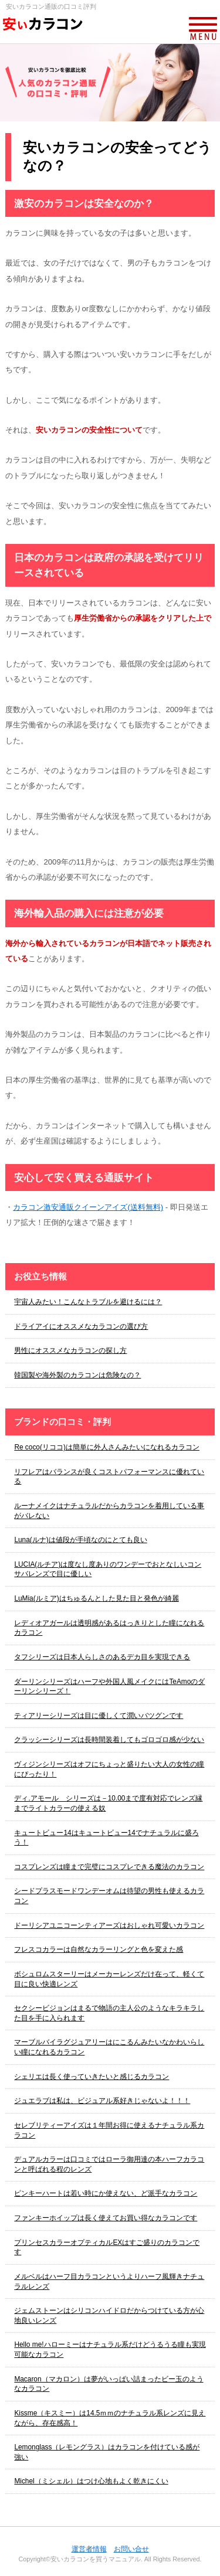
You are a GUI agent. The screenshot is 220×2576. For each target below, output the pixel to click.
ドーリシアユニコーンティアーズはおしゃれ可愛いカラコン (109, 1925)
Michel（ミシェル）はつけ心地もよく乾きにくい (91, 2481)
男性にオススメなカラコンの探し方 (70, 1350)
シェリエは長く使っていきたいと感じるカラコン (91, 2077)
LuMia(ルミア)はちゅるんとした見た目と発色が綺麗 (96, 1598)
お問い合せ (131, 2549)
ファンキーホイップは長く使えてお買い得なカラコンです (105, 2218)
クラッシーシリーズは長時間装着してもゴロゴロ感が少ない (109, 1740)
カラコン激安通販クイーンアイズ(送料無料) (88, 1207)
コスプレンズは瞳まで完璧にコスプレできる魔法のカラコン (109, 1867)
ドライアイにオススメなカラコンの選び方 (81, 1326)
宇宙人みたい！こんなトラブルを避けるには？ (88, 1302)
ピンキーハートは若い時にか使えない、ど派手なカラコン (105, 2193)
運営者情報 (89, 2549)
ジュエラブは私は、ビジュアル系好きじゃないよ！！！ (102, 2101)
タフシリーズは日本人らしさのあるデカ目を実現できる (102, 1657)
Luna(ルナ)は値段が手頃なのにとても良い (80, 1540)
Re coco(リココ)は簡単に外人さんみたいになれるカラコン (106, 1447)
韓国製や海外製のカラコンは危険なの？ (77, 1375)
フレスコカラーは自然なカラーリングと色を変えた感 (98, 1949)
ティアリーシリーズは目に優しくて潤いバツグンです (98, 1715)
